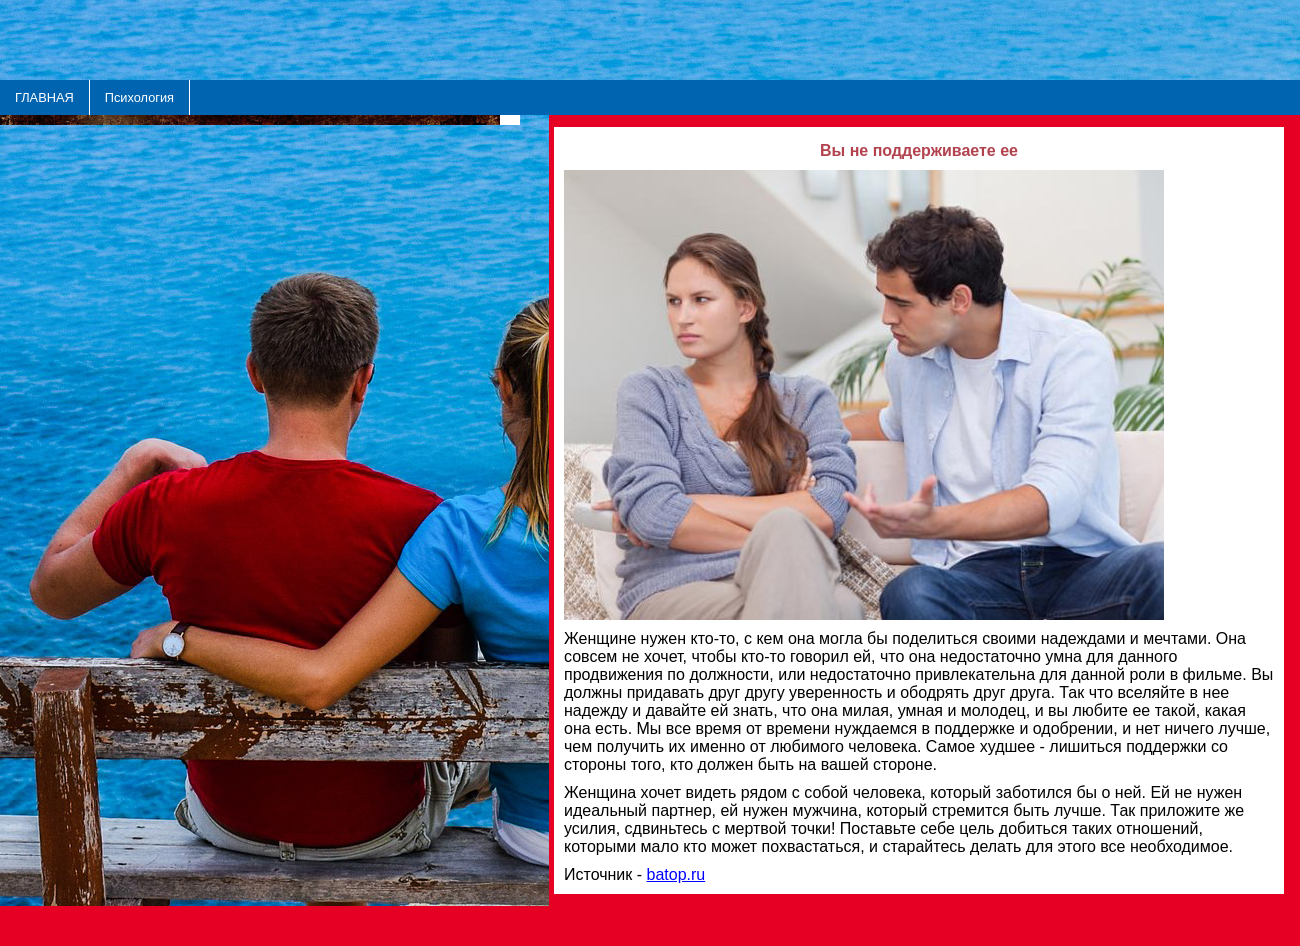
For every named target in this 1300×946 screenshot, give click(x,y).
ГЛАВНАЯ (44, 97)
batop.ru (676, 874)
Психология (139, 97)
